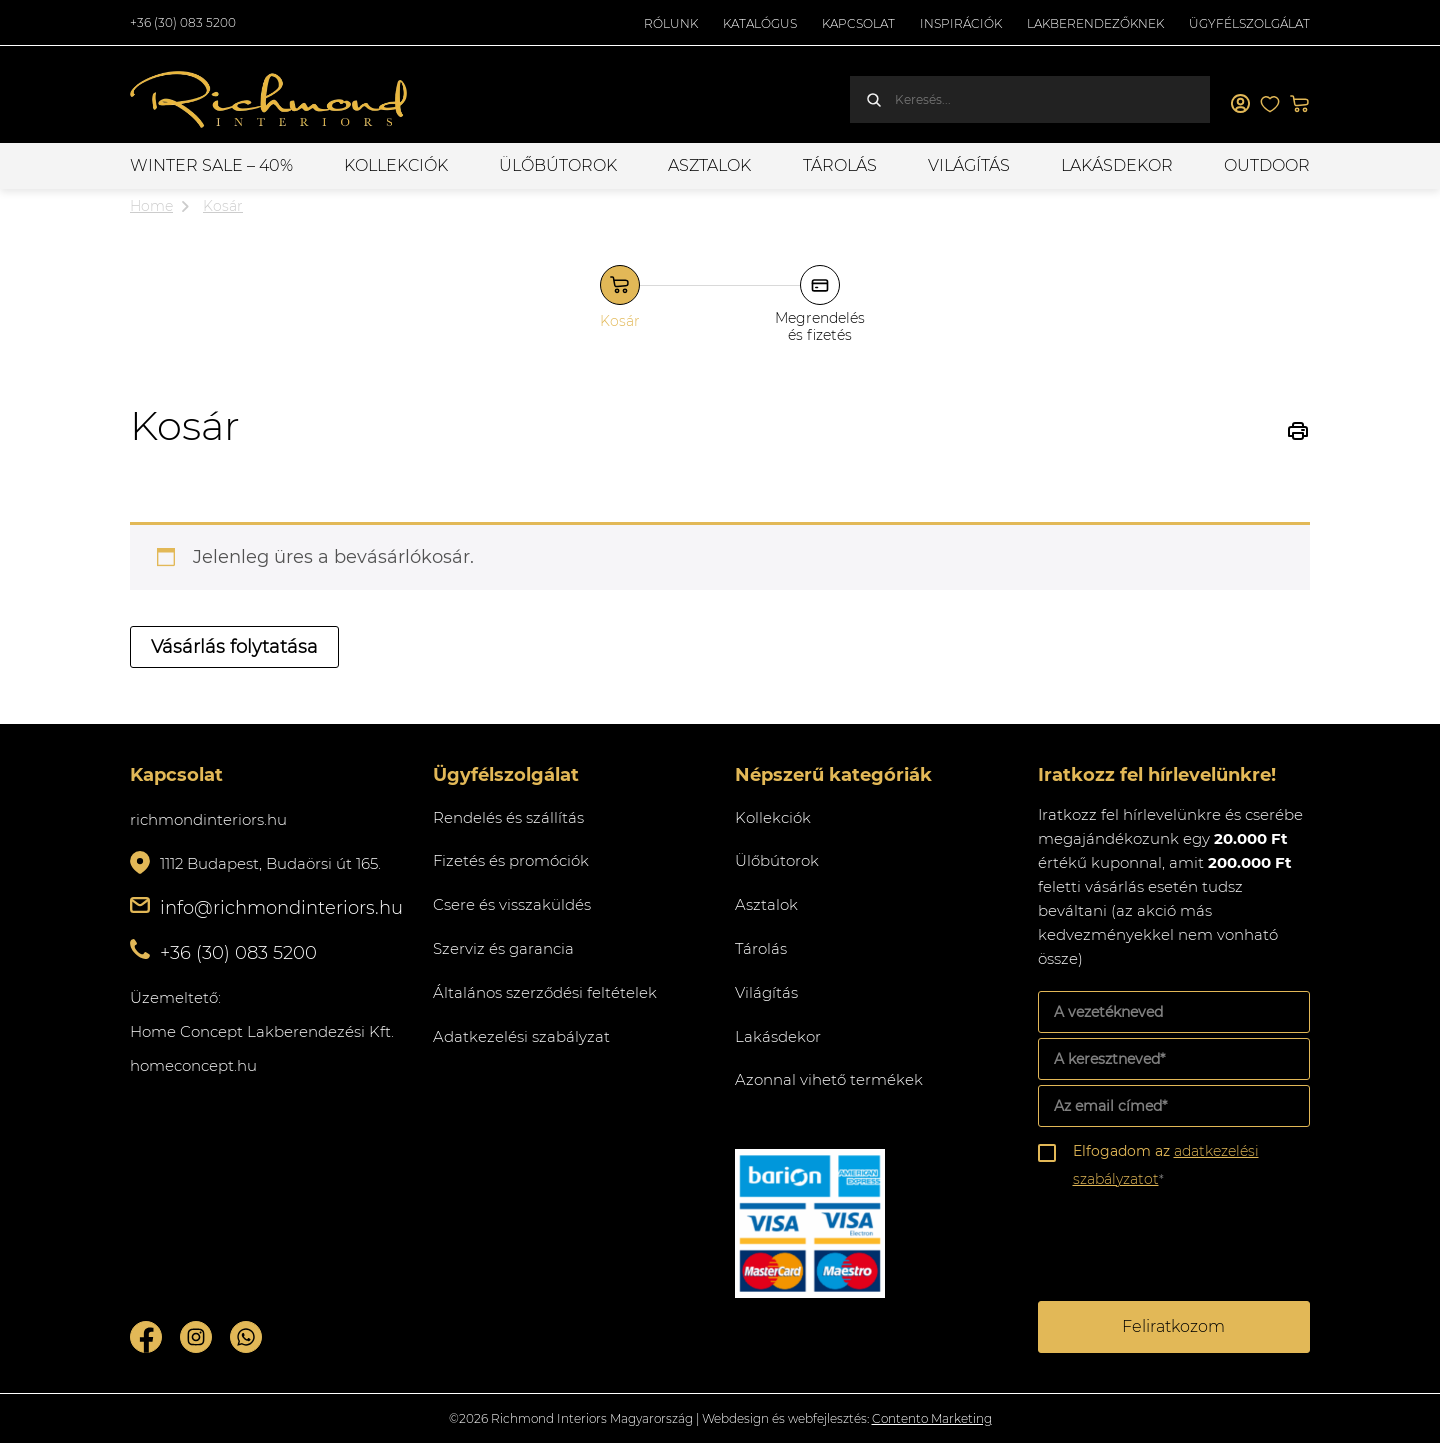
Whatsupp (246, 1337)
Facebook (146, 1337)
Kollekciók (396, 165)
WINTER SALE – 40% (211, 165)
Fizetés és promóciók (511, 860)
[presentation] (1190, 1248)
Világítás (969, 165)
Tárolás (840, 165)
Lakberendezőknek (1095, 23)
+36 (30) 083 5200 (183, 22)
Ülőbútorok (558, 165)
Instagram (196, 1337)
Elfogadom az (1166, 1165)
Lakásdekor (1117, 165)
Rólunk (671, 23)
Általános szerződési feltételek (545, 992)
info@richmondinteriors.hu (281, 908)
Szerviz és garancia (503, 948)
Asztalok (709, 165)
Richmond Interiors (270, 100)
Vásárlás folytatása (234, 647)
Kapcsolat (858, 23)
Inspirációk (961, 23)
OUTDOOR (1267, 165)
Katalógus (760, 23)
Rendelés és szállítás (508, 817)
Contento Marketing (932, 1418)
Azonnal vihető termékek (829, 1079)
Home (151, 206)
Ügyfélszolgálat (1249, 23)
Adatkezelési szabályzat (521, 1036)
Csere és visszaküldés (512, 904)
